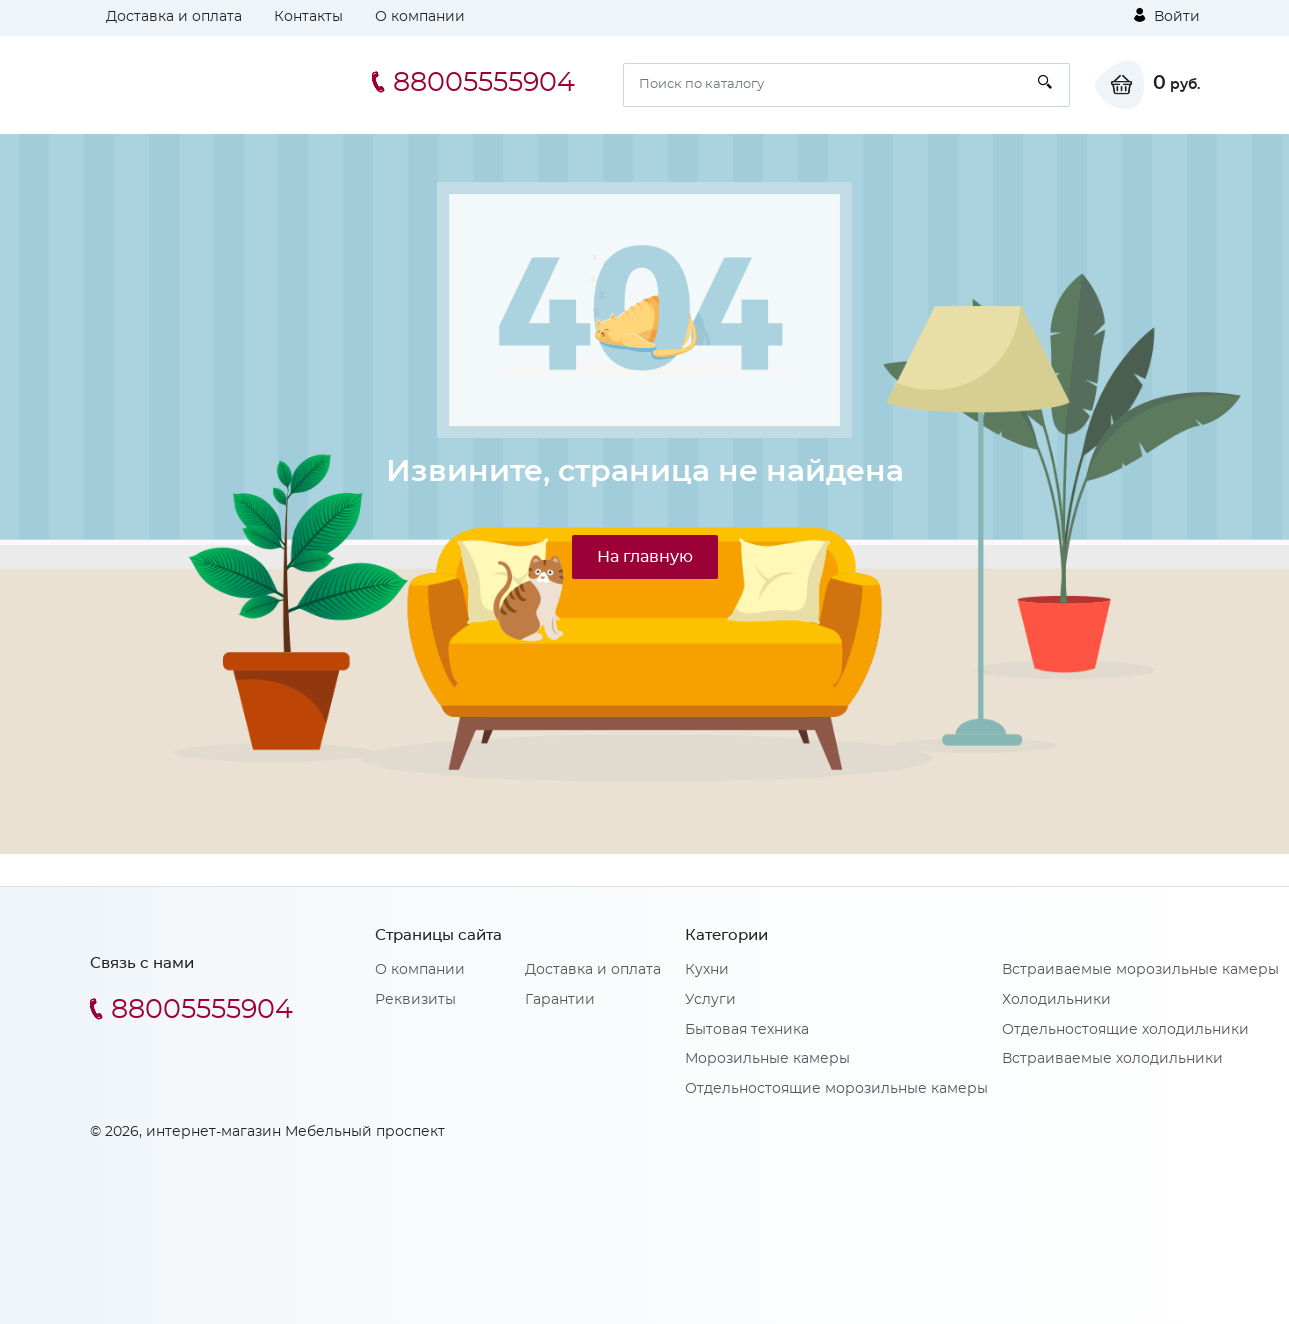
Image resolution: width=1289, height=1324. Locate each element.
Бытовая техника (747, 1030)
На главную (645, 557)
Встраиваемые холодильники (1112, 1059)
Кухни (707, 970)
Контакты (308, 17)
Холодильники (1056, 1000)
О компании (420, 17)
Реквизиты (415, 1000)
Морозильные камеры (767, 1059)
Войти (1167, 16)
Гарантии (560, 1000)
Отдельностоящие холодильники (1125, 1030)
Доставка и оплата (174, 17)
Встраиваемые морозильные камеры (1140, 970)
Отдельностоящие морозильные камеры (836, 1089)
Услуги (710, 1000)
